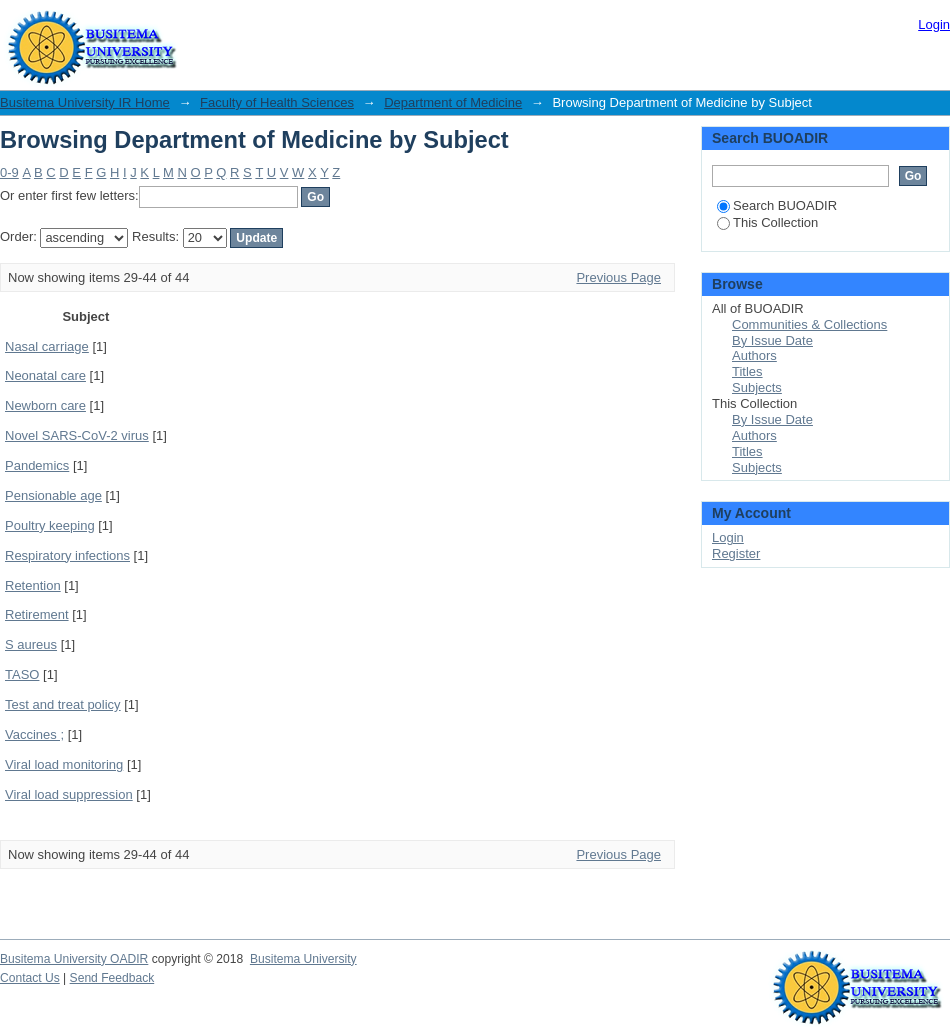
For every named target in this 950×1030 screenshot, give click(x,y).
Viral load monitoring (64, 764)
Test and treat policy (63, 704)
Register (736, 553)
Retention (33, 585)
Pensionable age (53, 495)
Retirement (37, 614)
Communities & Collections (809, 324)
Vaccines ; (34, 734)
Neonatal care (45, 375)
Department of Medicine (453, 102)
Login (934, 24)
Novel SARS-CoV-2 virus (77, 435)
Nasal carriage (47, 346)
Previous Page (618, 277)
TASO (22, 674)
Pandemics (37, 465)
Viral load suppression (69, 794)
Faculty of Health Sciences (277, 102)
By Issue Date (772, 340)
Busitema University (303, 959)
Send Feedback (112, 978)
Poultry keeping (50, 525)
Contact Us (30, 978)
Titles (747, 371)
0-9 (9, 172)
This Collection (767, 222)
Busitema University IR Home (85, 102)
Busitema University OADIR (74, 959)
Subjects (757, 387)
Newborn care (45, 405)
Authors (754, 355)
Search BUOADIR (777, 205)
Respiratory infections (67, 555)
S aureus (31, 644)
